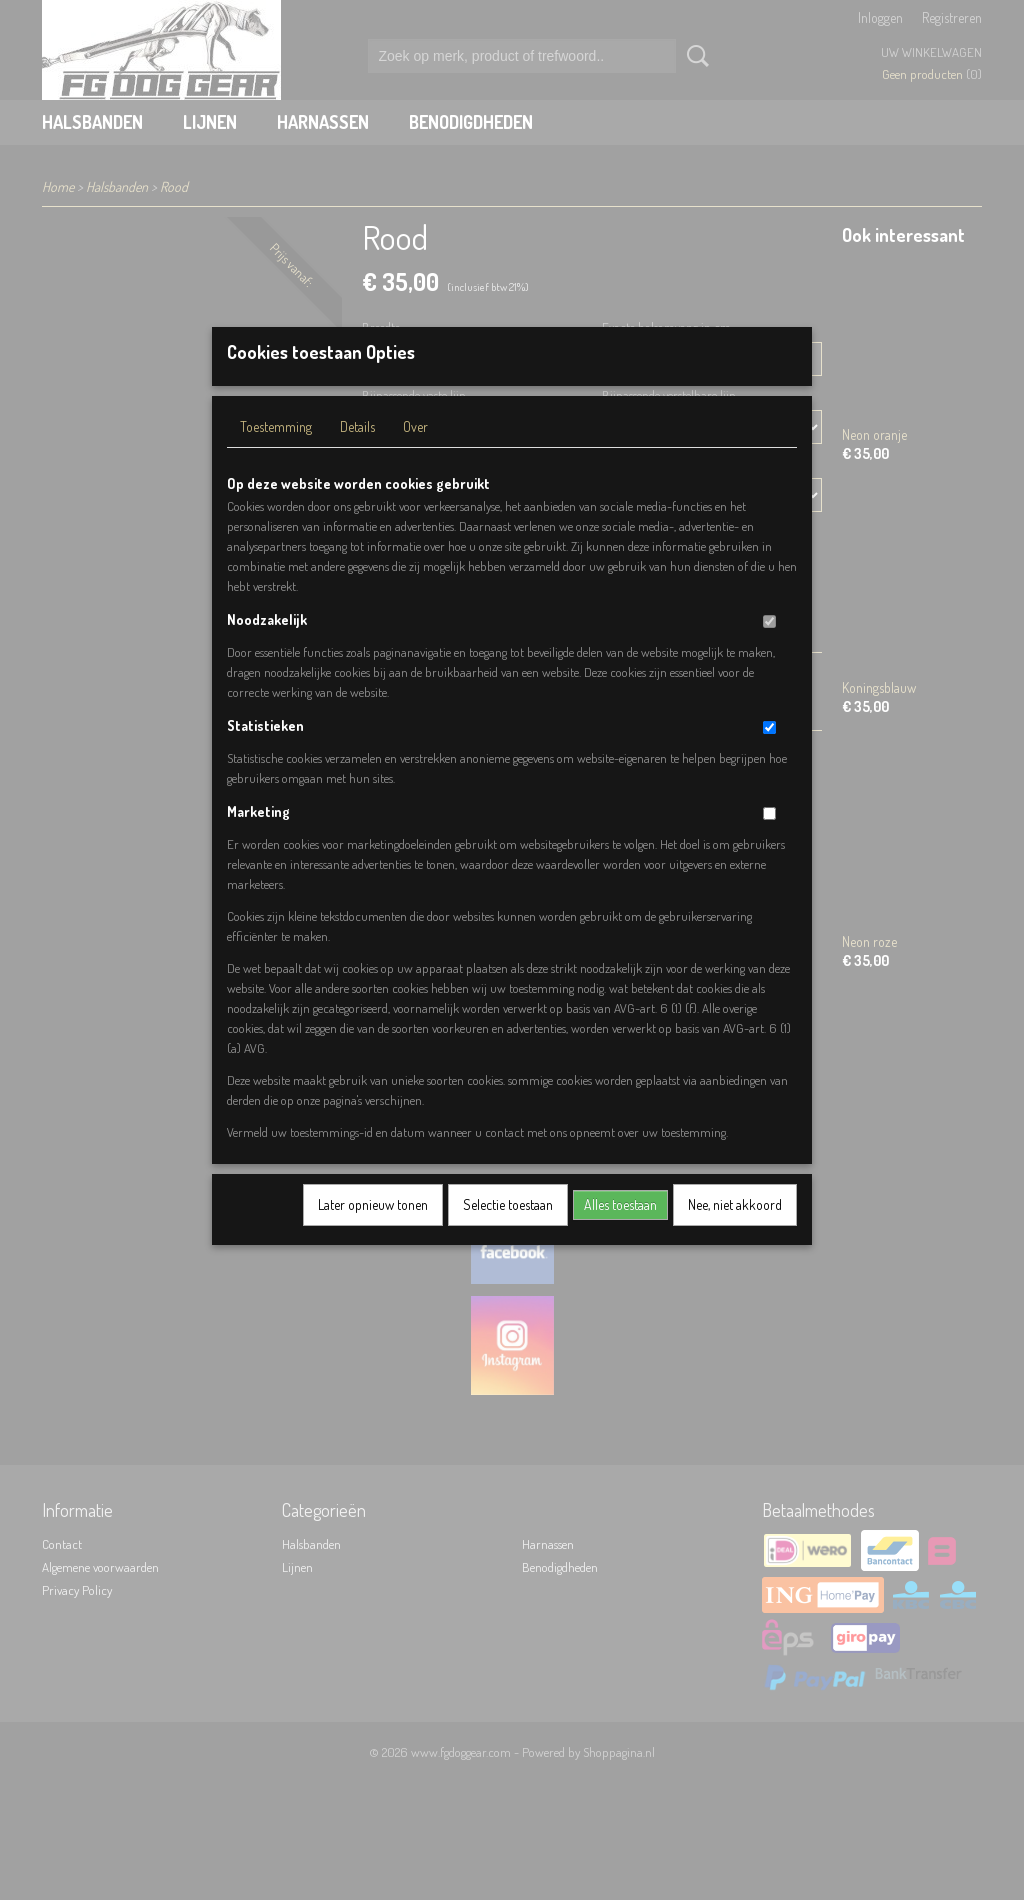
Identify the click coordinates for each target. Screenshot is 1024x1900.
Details (357, 452)
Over (415, 452)
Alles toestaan (620, 1230)
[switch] (769, 647)
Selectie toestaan (508, 1230)
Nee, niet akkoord (735, 1230)
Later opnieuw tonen (373, 1230)
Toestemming (276, 452)
